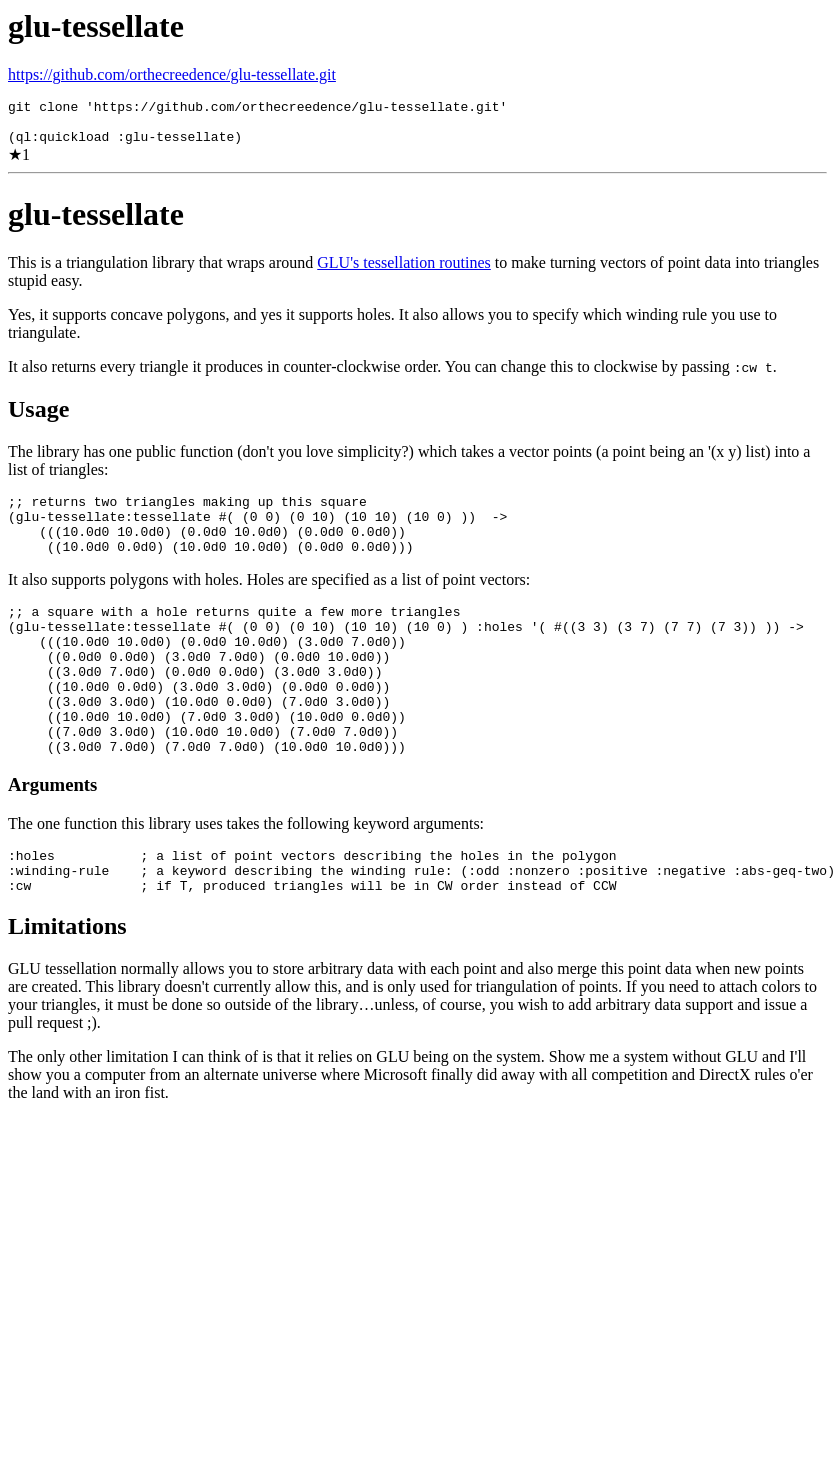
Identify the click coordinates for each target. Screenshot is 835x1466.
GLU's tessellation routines (404, 271)
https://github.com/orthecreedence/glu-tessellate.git (172, 74)
